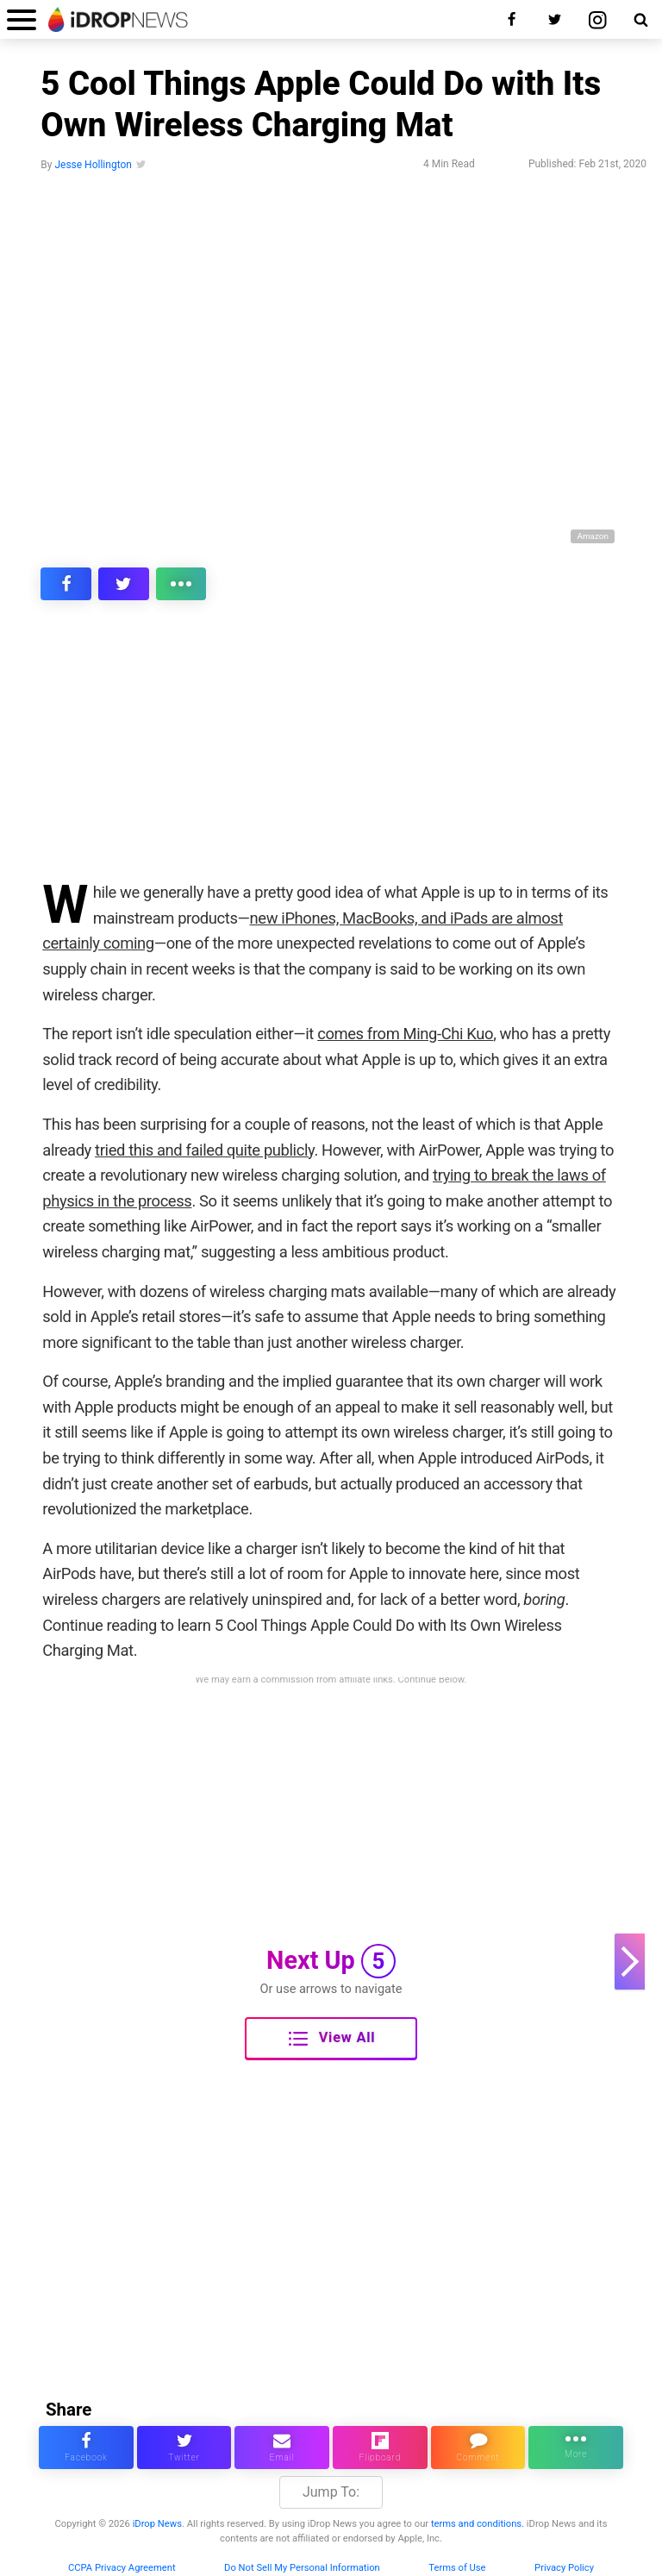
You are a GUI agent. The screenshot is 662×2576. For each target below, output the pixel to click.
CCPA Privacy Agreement (122, 2567)
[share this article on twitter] (123, 583)
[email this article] (281, 2447)
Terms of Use (456, 2567)
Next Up (331, 1961)
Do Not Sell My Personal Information (302, 2567)
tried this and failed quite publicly (204, 1150)
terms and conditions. (477, 2523)
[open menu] (21, 19)
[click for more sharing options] (181, 583)
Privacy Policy (564, 2567)
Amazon (593, 536)
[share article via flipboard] (380, 2447)
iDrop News (157, 2523)
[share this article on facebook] (66, 583)
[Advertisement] (331, 752)
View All (332, 2038)
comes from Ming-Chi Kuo (405, 1034)
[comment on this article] (478, 2447)
